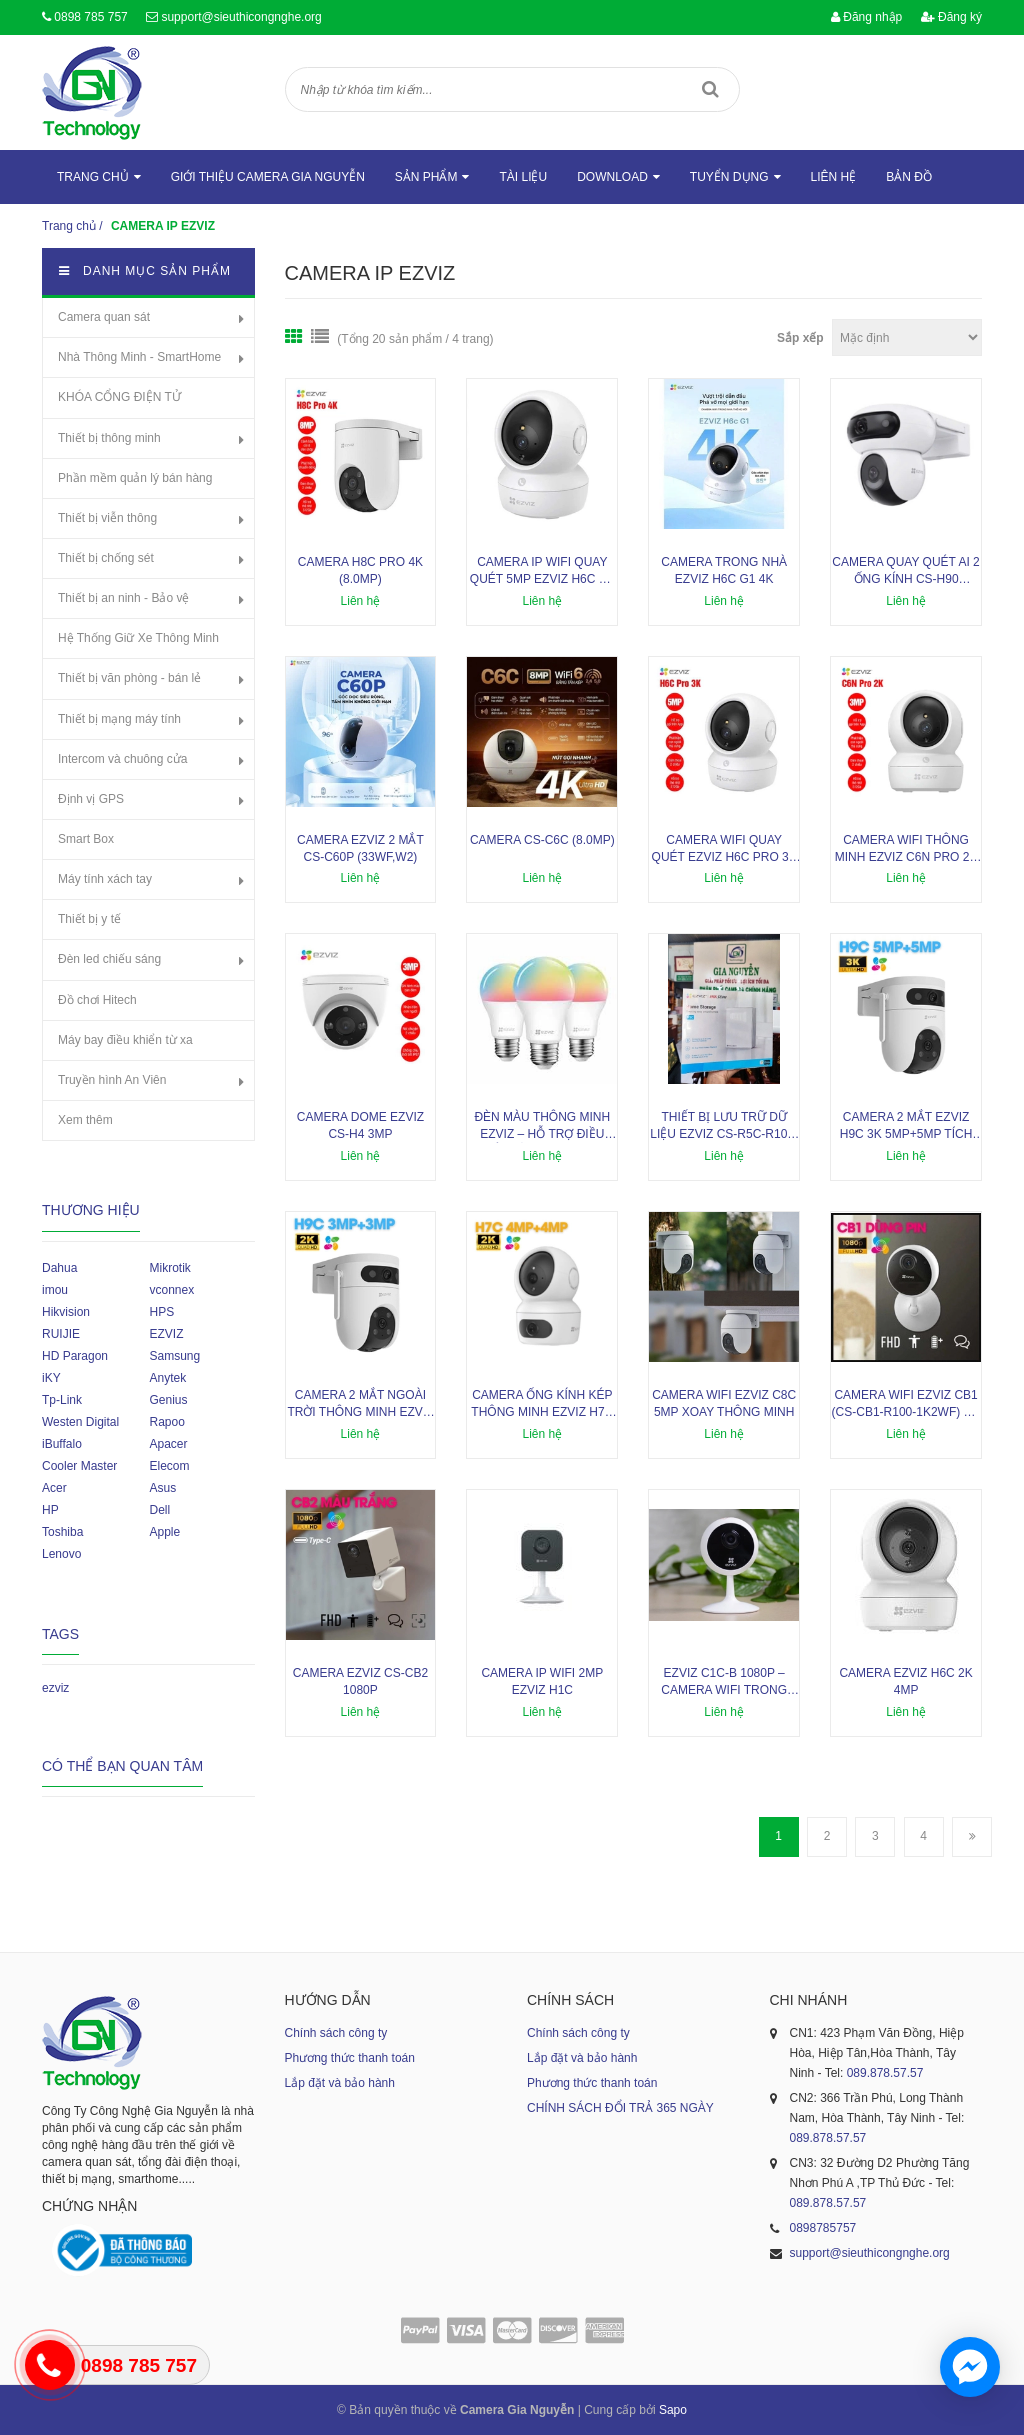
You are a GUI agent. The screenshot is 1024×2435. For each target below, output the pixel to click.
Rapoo (166, 1422)
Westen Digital (80, 1422)
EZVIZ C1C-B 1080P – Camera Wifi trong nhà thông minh (724, 1682)
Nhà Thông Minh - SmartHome (139, 357)
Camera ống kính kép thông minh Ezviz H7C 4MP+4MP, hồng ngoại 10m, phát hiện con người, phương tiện (542, 1404)
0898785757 (823, 2228)
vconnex (171, 1290)
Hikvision (66, 1312)
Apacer (168, 1444)
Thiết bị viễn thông (107, 518)
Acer (54, 1488)
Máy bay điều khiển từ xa (125, 1040)
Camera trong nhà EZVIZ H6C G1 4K (724, 570)
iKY (51, 1378)
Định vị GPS (91, 799)
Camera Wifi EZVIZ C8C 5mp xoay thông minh (724, 1403)
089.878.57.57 (885, 2073)
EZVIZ (166, 1334)
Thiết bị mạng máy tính (119, 719)
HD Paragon (75, 1356)
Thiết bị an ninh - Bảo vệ (123, 598)
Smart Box (86, 839)
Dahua (59, 1268)
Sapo (673, 2410)
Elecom (169, 1466)
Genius (168, 1400)
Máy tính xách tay (105, 879)
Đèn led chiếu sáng (109, 959)
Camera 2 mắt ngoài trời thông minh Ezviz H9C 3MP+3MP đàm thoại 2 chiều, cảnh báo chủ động (360, 1404)
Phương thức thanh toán (350, 2058)
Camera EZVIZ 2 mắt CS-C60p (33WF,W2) (360, 848)
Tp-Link (62, 1400)
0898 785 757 (90, 17)
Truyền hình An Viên (112, 1080)
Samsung (174, 1356)
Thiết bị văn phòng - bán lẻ (129, 678)
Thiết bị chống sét (106, 558)
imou (55, 1290)
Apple (164, 1532)
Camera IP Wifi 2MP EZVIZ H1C (542, 1681)
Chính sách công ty (336, 2033)
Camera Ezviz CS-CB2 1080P (360, 1681)
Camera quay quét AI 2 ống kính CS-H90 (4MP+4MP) (905, 571)
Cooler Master (79, 1466)
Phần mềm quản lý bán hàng (135, 478)
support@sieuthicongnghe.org (241, 17)
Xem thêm (85, 1120)
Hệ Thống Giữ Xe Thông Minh (138, 638)
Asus (162, 1488)
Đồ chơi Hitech (97, 1000)
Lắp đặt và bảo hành (340, 2083)
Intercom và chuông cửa (122, 759)
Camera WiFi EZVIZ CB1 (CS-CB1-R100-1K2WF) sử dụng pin (906, 1404)
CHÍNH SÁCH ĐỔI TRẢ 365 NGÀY (620, 2108)
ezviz (55, 1688)
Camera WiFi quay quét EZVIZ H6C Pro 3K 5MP (724, 849)
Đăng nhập (866, 17)
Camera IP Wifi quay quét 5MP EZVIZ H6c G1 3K (542, 571)
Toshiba (62, 1532)
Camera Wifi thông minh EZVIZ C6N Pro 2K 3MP (906, 849)
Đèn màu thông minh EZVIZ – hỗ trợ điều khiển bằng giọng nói (542, 1126)
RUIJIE (61, 1334)
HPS (161, 1312)
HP (50, 1510)
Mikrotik (169, 1268)
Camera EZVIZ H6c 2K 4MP (905, 1681)
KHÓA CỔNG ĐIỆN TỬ (119, 397)
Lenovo (61, 1554)
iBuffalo (62, 1444)
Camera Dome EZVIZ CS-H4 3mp (360, 1125)
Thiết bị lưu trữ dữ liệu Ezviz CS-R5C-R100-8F (724, 1126)
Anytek (167, 1378)
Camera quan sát (104, 317)
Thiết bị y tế (89, 919)
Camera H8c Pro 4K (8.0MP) (360, 570)
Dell (159, 1510)
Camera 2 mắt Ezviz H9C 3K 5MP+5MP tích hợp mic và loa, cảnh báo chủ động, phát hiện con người (906, 1126)
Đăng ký (951, 17)
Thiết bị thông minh (109, 438)
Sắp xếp (800, 338)
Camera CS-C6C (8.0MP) (542, 840)
